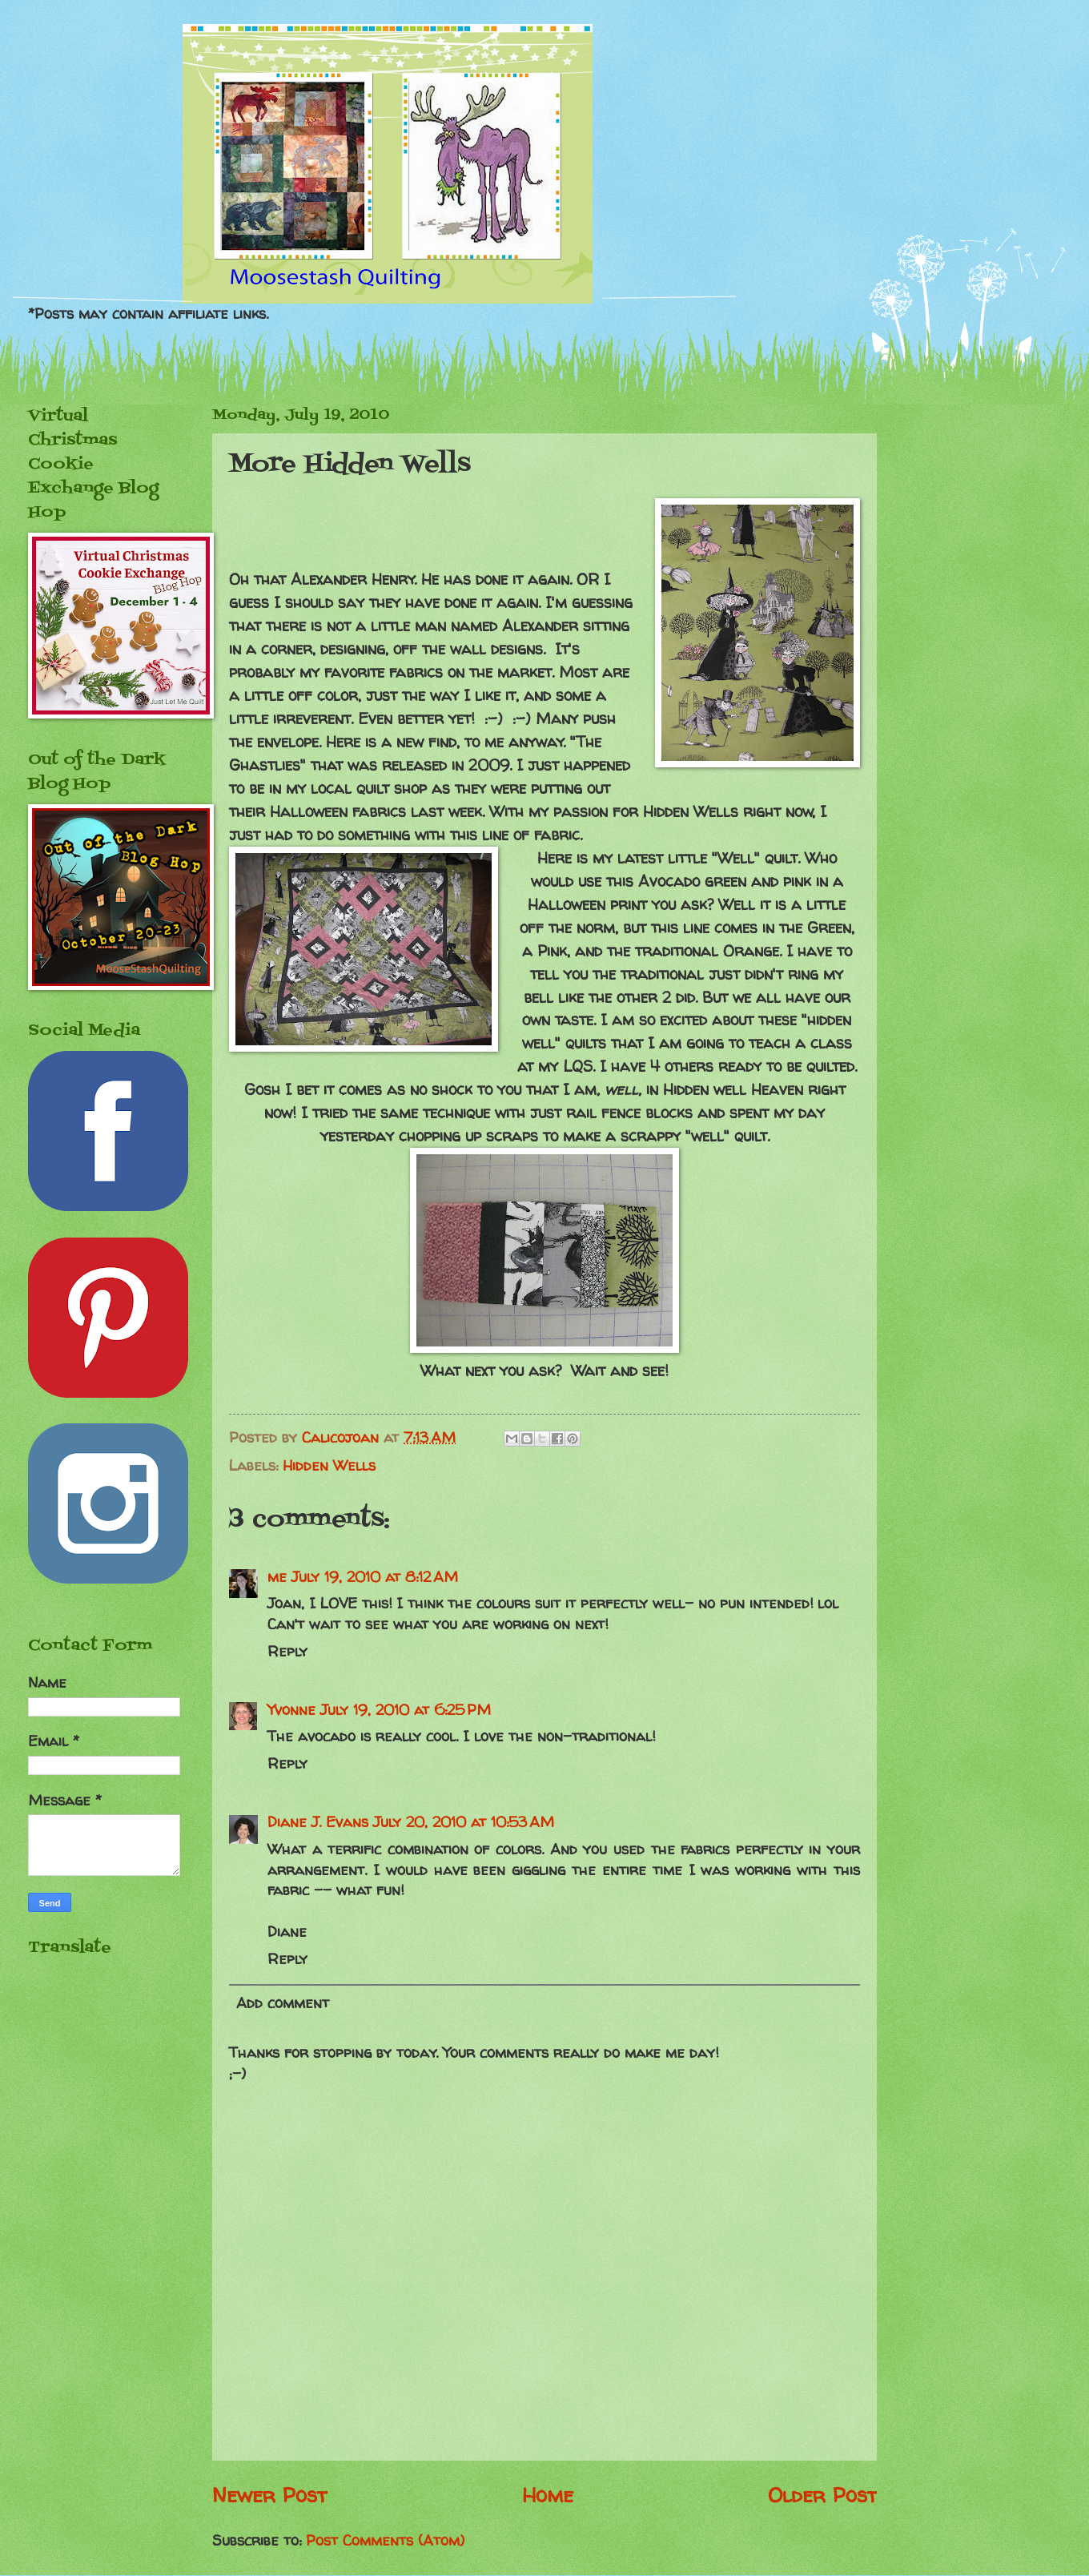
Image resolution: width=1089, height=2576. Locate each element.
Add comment (282, 2003)
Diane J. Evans (317, 1822)
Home (547, 2495)
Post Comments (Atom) (385, 2540)
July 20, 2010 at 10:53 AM (463, 1822)
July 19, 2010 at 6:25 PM (405, 1710)
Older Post (822, 2495)
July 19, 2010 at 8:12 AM (374, 1577)
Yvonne (291, 1710)
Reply (287, 1651)
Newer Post (269, 2495)
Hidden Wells (329, 1465)
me (277, 1577)
